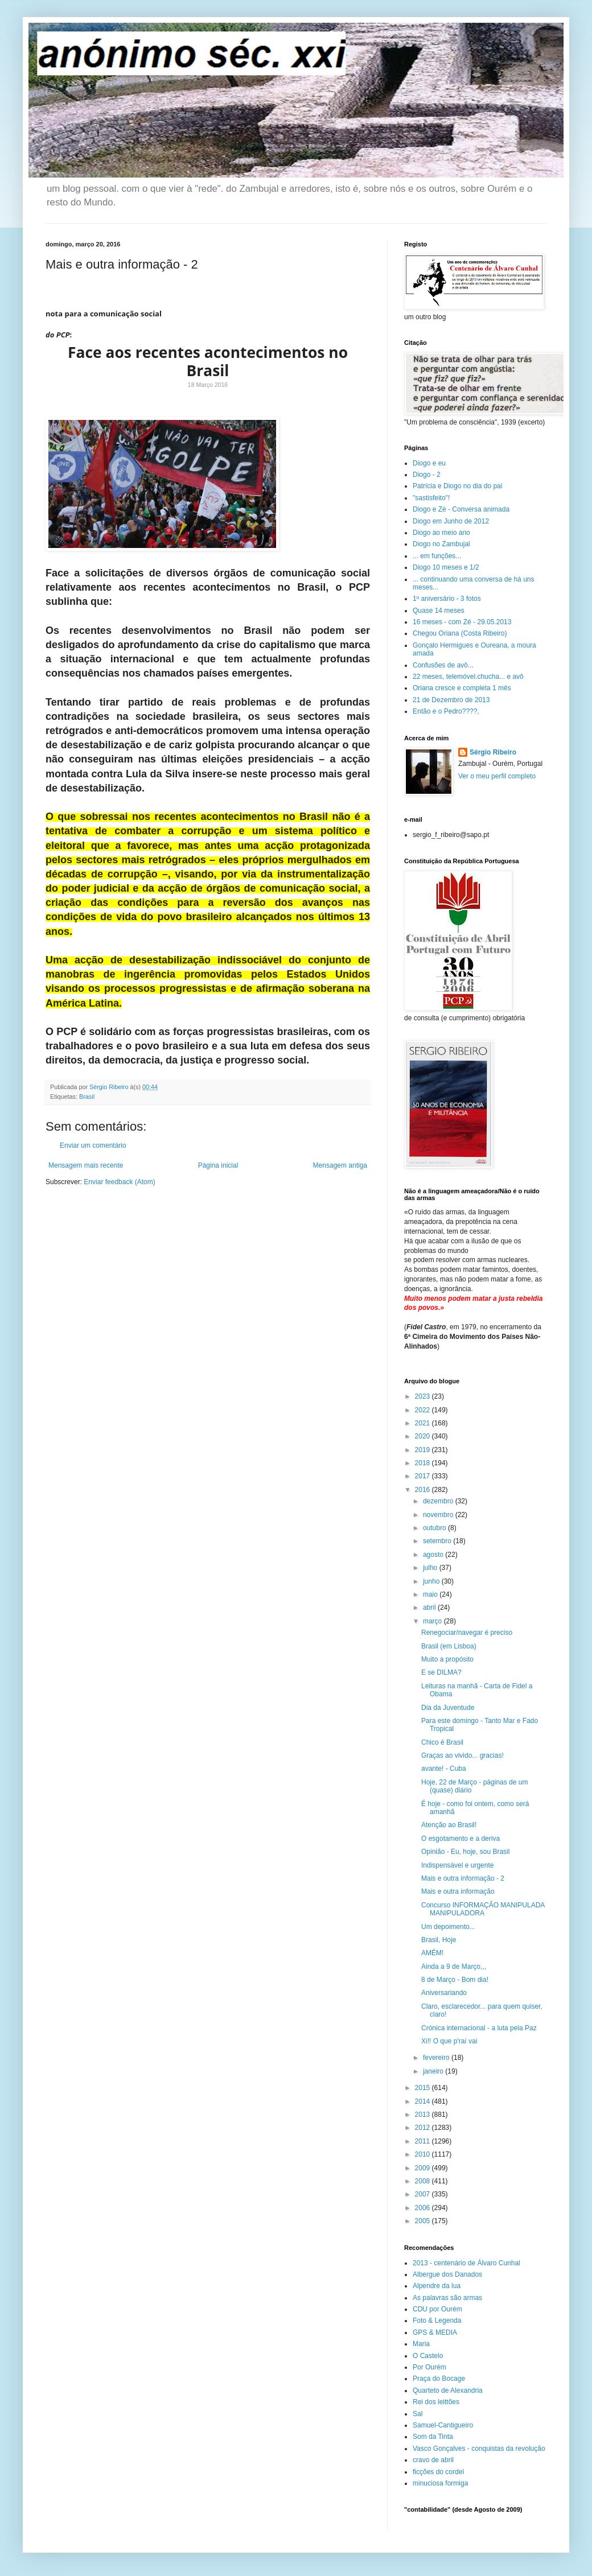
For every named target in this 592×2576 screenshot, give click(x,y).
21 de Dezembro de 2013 (451, 700)
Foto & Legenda (437, 2320)
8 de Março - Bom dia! (454, 1980)
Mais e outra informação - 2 (462, 1878)
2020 (423, 1436)
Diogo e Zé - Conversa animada (461, 509)
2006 (423, 2208)
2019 (423, 1450)
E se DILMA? (441, 1672)
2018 (423, 1463)
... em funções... (437, 556)
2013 (423, 2114)
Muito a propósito (447, 1659)
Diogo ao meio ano (441, 533)
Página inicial (218, 1165)
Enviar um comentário (93, 1145)
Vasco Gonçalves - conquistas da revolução (479, 2449)
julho (431, 1568)
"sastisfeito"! (431, 498)
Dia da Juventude (447, 1708)
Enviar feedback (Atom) (119, 1182)
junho (432, 1581)
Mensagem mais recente (85, 1165)
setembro (438, 1541)
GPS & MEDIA (435, 2332)
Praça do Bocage (439, 2379)
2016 (423, 1490)
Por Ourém (429, 2367)
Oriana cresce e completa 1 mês (462, 688)
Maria (421, 2344)
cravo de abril (433, 2460)
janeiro (434, 2071)
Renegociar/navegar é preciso (466, 1633)
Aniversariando (444, 1993)
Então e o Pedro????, (446, 711)
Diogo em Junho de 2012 (451, 521)
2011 (423, 2141)
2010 (423, 2154)
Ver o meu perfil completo (497, 776)
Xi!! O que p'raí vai (449, 2041)
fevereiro (437, 2058)
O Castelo (428, 2356)
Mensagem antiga (340, 1165)
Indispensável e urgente (457, 1865)
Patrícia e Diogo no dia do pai (457, 486)
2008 (423, 2181)
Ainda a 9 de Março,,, (453, 1967)
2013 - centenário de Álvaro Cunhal (466, 2263)
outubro (435, 1528)
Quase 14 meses (438, 611)
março (433, 1621)
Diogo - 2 (427, 475)
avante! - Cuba (443, 1769)
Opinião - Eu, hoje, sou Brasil (465, 1852)
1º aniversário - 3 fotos (447, 599)
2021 (423, 1423)
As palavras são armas (447, 2298)
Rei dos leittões (436, 2402)
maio (431, 1594)
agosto (434, 1555)
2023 (423, 1396)
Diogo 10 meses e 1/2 (446, 567)
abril (430, 1607)
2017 (423, 1476)
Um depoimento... (448, 1927)
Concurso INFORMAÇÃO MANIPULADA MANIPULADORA (483, 1909)
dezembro (439, 1501)
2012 (423, 2128)
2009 (423, 2168)
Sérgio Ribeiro (493, 752)
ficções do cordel (438, 2472)
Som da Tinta (433, 2437)
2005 (423, 2221)
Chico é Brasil (442, 1742)
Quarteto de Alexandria (448, 2390)
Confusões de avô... (443, 665)
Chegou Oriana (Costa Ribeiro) (460, 633)
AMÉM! (432, 1953)
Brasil (86, 1096)
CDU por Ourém (437, 2309)
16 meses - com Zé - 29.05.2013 (462, 622)
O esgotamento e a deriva (460, 1839)
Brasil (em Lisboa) (448, 1646)
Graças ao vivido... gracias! (462, 1755)
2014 (423, 2101)
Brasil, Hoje (438, 1940)
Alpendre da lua (437, 2286)
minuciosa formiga (440, 2483)
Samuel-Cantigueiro (443, 2425)
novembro (439, 1515)
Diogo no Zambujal (441, 544)
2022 (423, 1410)
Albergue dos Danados (447, 2274)
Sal (417, 2414)
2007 (423, 2194)
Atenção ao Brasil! (448, 1825)
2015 (423, 2088)
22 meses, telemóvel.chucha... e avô (468, 677)
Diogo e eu (429, 463)
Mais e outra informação (458, 1891)
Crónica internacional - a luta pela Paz (479, 2028)
